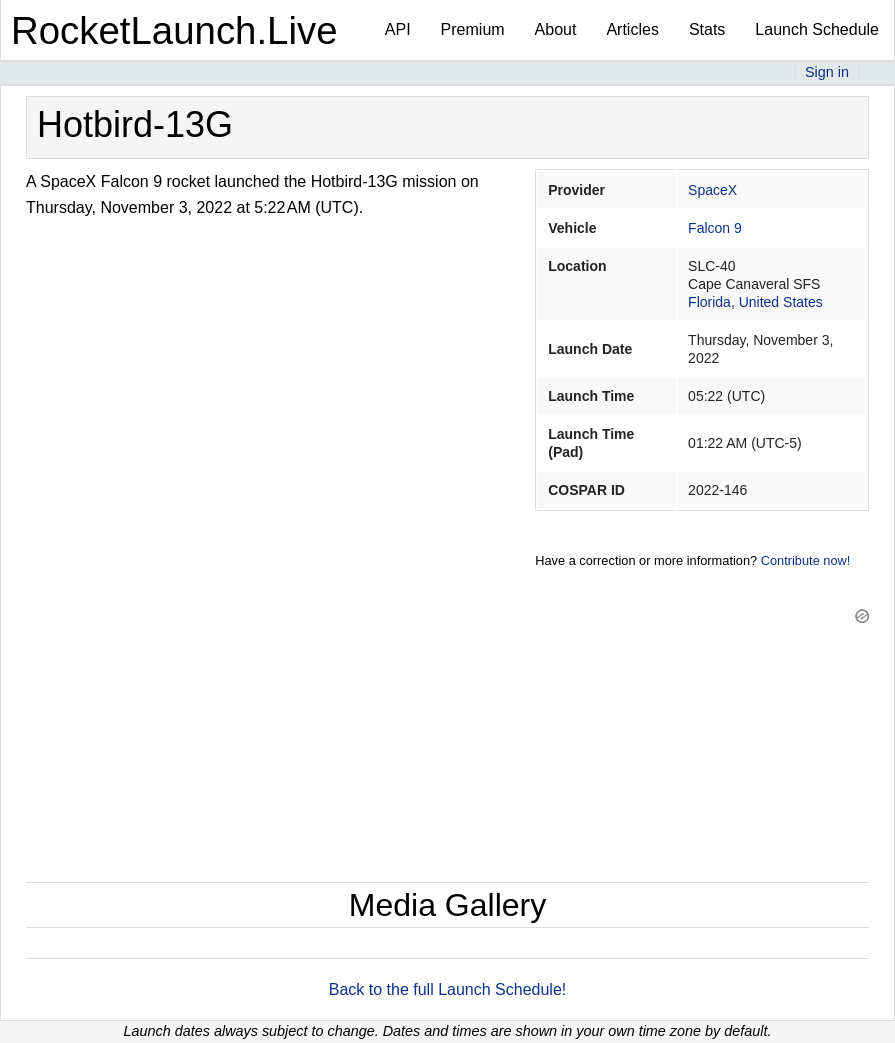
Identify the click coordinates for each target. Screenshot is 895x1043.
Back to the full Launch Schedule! (448, 989)
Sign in (827, 72)
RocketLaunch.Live (174, 30)
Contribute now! (806, 560)
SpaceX (712, 190)
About (556, 29)
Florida (709, 302)
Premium (473, 29)
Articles (632, 29)
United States (781, 302)
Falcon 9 (715, 228)
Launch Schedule (817, 29)
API (398, 29)
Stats (707, 29)
